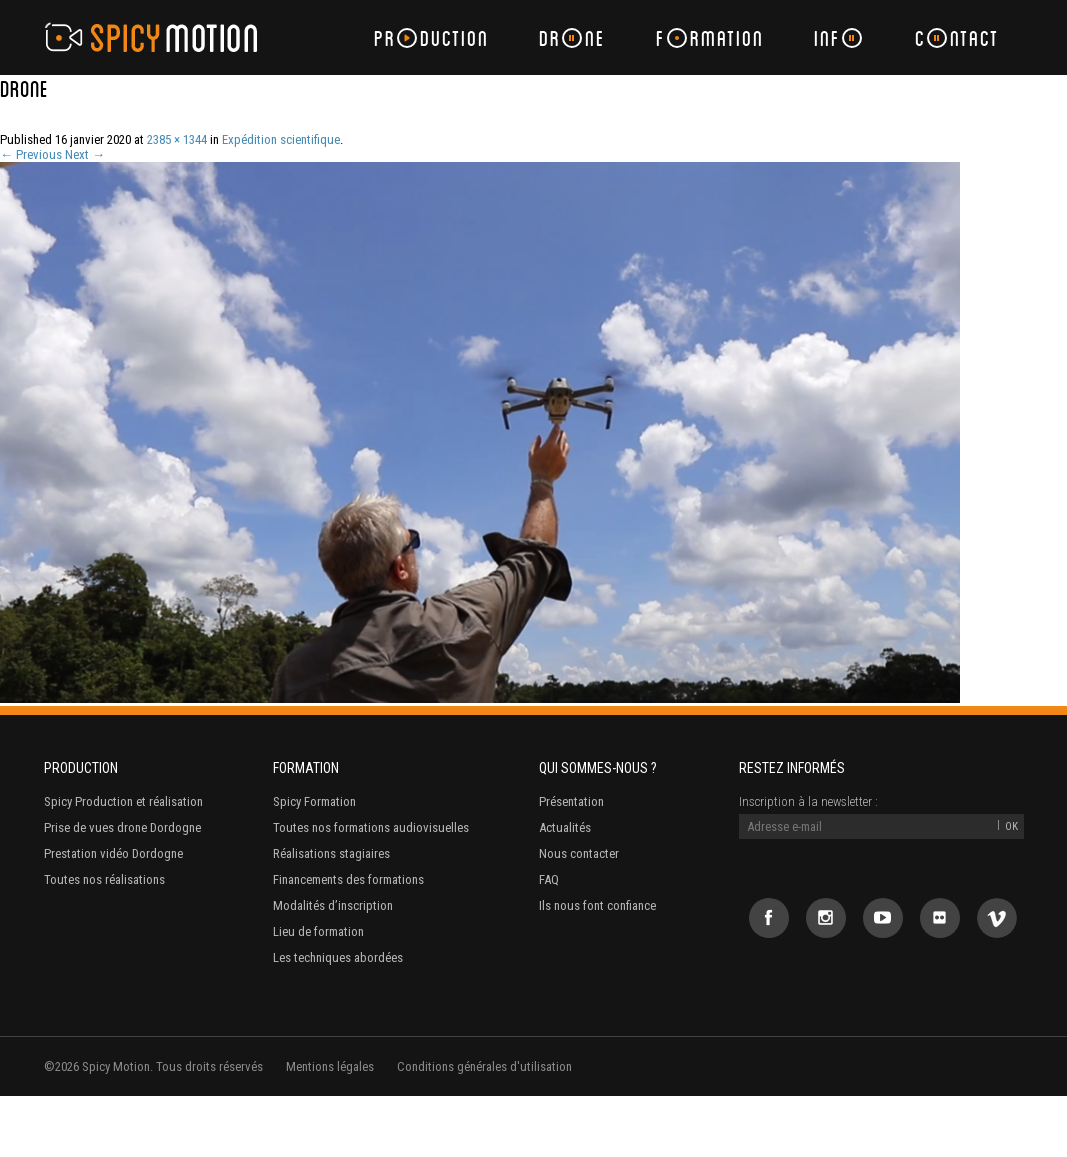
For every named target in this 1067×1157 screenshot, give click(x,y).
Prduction (431, 37)
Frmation (710, 37)
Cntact (957, 37)
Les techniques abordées (338, 957)
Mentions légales (330, 1066)
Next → (85, 154)
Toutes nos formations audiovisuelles (371, 827)
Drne (572, 37)
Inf (838, 37)
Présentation (571, 801)
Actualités (565, 827)
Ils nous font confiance (597, 905)
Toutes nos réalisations (104, 879)
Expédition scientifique (281, 139)
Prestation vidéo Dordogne (113, 853)
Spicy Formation (314, 801)
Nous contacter (579, 853)
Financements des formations (348, 879)
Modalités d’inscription (333, 905)
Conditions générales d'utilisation (484, 1066)
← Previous (31, 154)
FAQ (549, 879)
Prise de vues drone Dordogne (122, 827)
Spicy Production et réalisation (123, 801)
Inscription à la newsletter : (808, 801)
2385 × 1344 (177, 139)
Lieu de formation (318, 931)
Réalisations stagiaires (331, 853)
